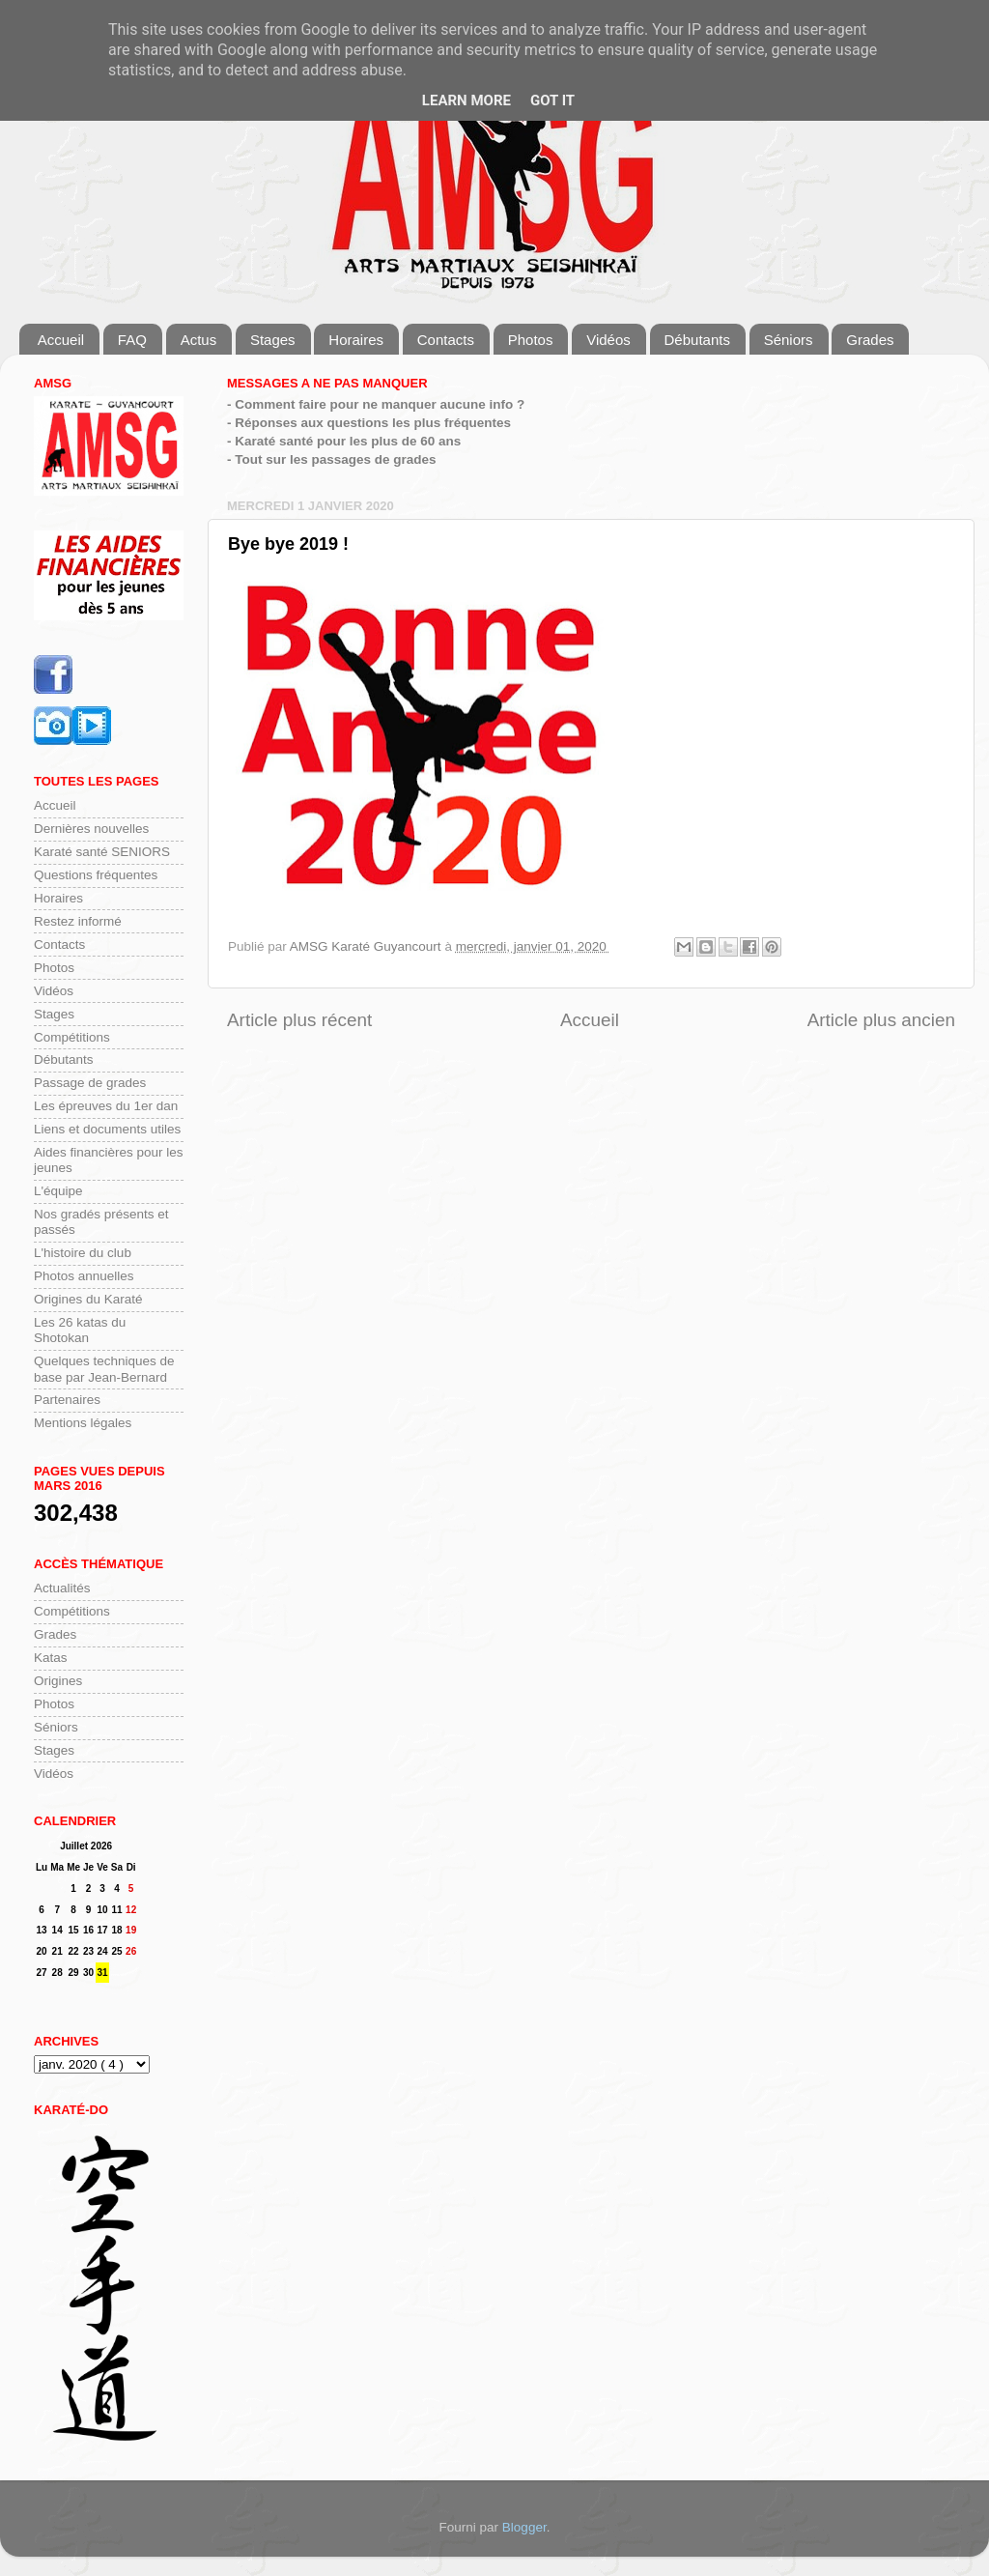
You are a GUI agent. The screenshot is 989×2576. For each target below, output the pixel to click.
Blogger (524, 2527)
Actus (199, 339)
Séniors (788, 339)
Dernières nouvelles (91, 828)
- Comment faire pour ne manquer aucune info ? (375, 404)
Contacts (445, 339)
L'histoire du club (82, 1252)
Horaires (355, 339)
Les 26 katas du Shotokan (80, 1330)
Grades (869, 339)
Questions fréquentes (95, 875)
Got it (552, 100)
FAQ (132, 339)
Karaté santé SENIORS (102, 851)
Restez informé (78, 921)
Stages (273, 339)
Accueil (61, 339)
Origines (58, 1681)
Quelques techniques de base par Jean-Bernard (104, 1369)
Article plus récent (299, 1020)
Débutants (697, 339)
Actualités (62, 1588)
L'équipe (58, 1191)
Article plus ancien (881, 1020)
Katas (51, 1657)
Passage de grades (90, 1082)
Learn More (466, 100)
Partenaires (67, 1399)
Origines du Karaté (88, 1299)
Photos (530, 339)
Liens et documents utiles (107, 1129)
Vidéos (608, 339)
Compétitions (72, 1037)
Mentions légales (82, 1423)
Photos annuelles (84, 1276)
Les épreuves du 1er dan (106, 1106)
